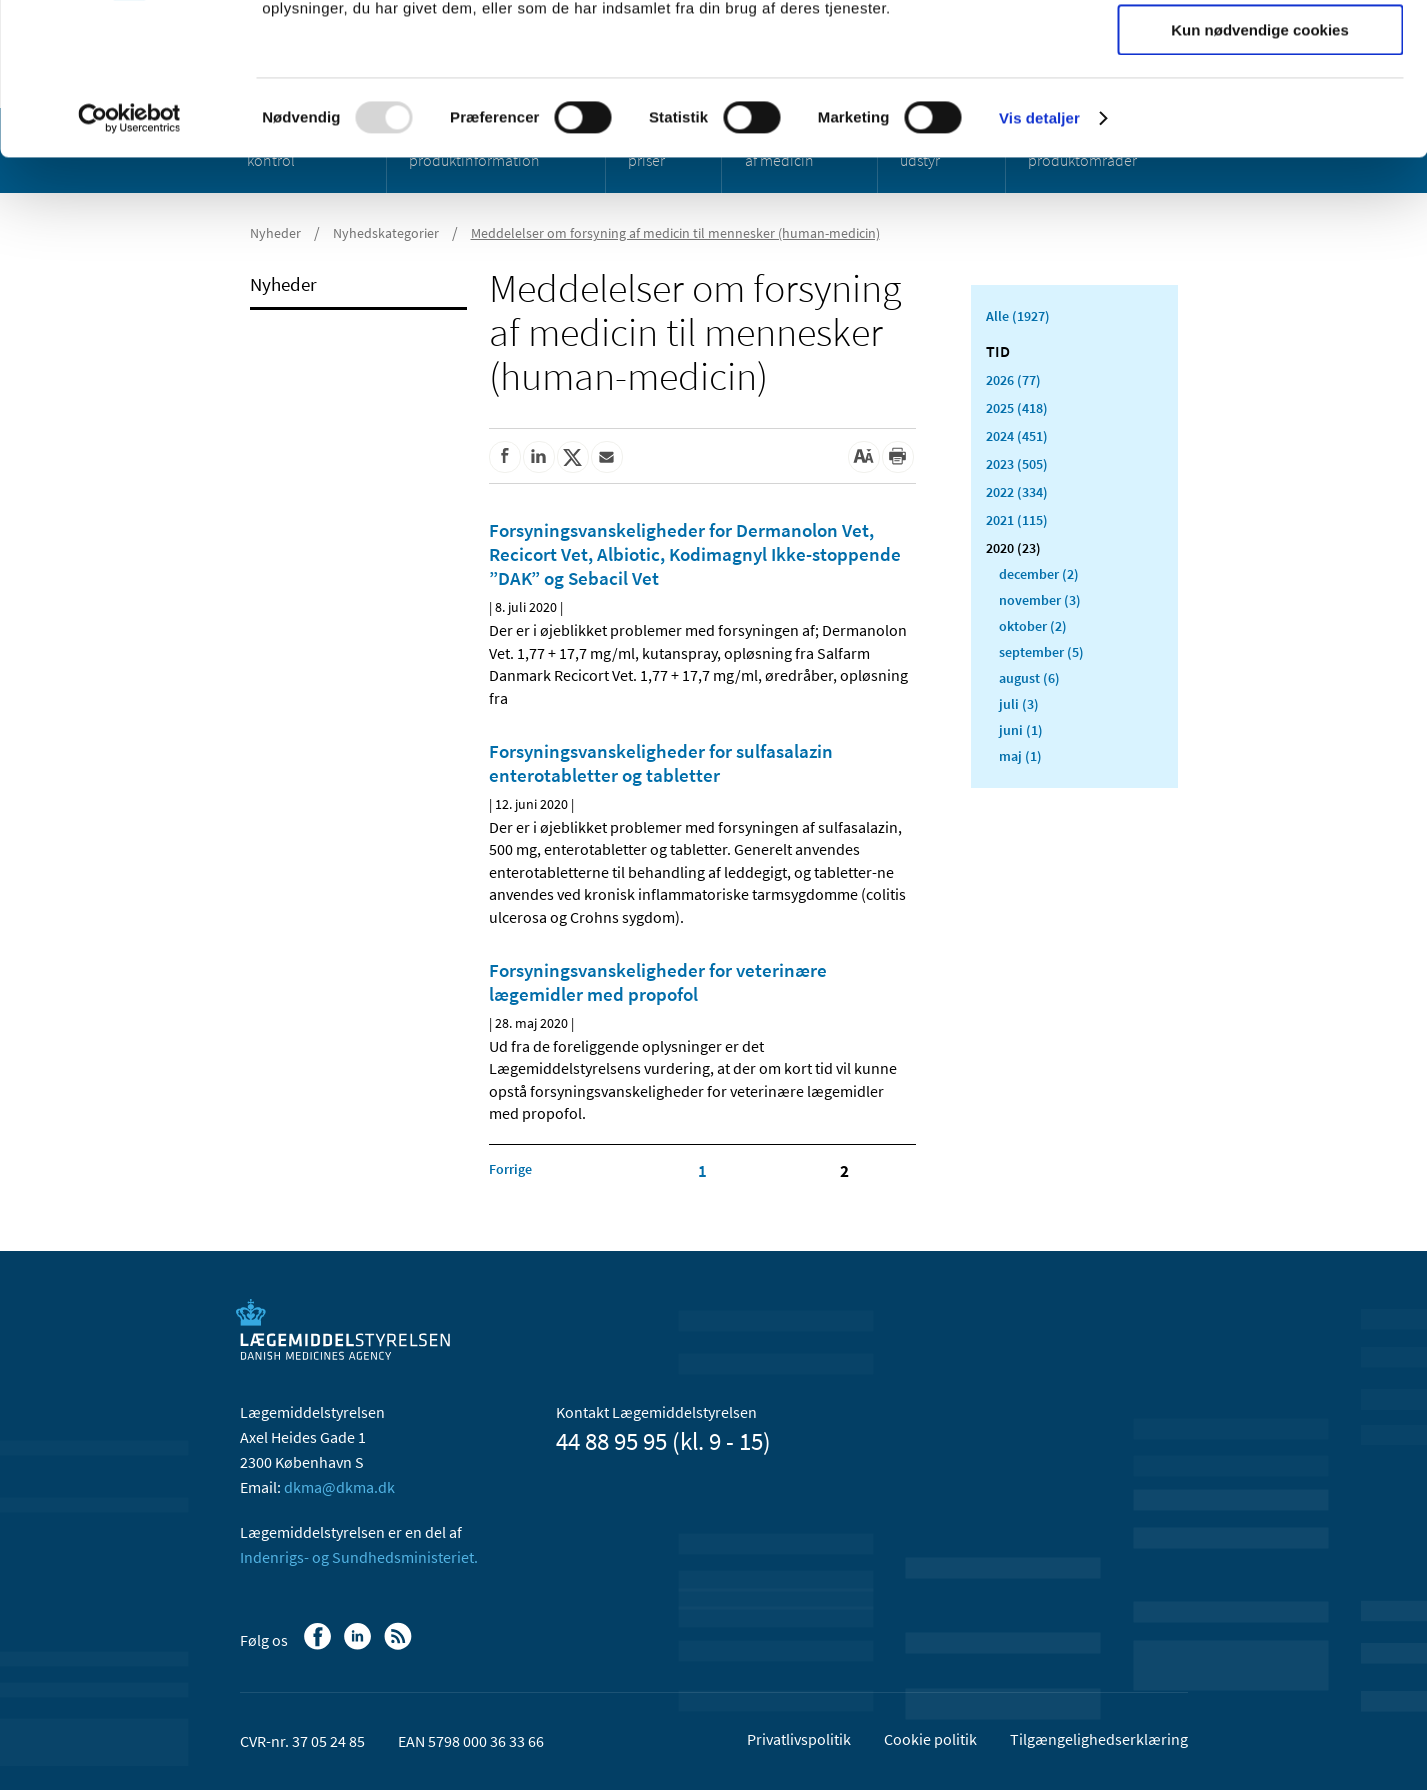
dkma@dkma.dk (339, 1487)
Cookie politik (930, 1739)
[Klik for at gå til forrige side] (510, 1169)
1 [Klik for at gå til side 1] (702, 1171)
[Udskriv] (898, 457)
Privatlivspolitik (799, 1739)
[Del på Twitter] (573, 457)
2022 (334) (1017, 492)
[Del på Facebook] (505, 457)
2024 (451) (1017, 436)
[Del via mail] (607, 457)
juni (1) (1021, 730)
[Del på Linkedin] (539, 457)
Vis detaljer (1039, 254)
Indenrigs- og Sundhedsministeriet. (359, 1557)
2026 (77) (1013, 380)
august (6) (1029, 678)
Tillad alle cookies (1260, 49)
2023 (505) (1017, 464)
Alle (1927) (1018, 316)
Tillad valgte (1260, 108)
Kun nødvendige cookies (1260, 166)
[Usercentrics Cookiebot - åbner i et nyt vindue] (129, 255)
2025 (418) (1017, 408)
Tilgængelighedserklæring (1099, 1739)
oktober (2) (1033, 626)
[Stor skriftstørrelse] (864, 457)
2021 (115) (1017, 520)
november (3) (1040, 600)
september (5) (1041, 652)
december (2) (1039, 574)
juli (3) (1019, 704)
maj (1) (1020, 756)
